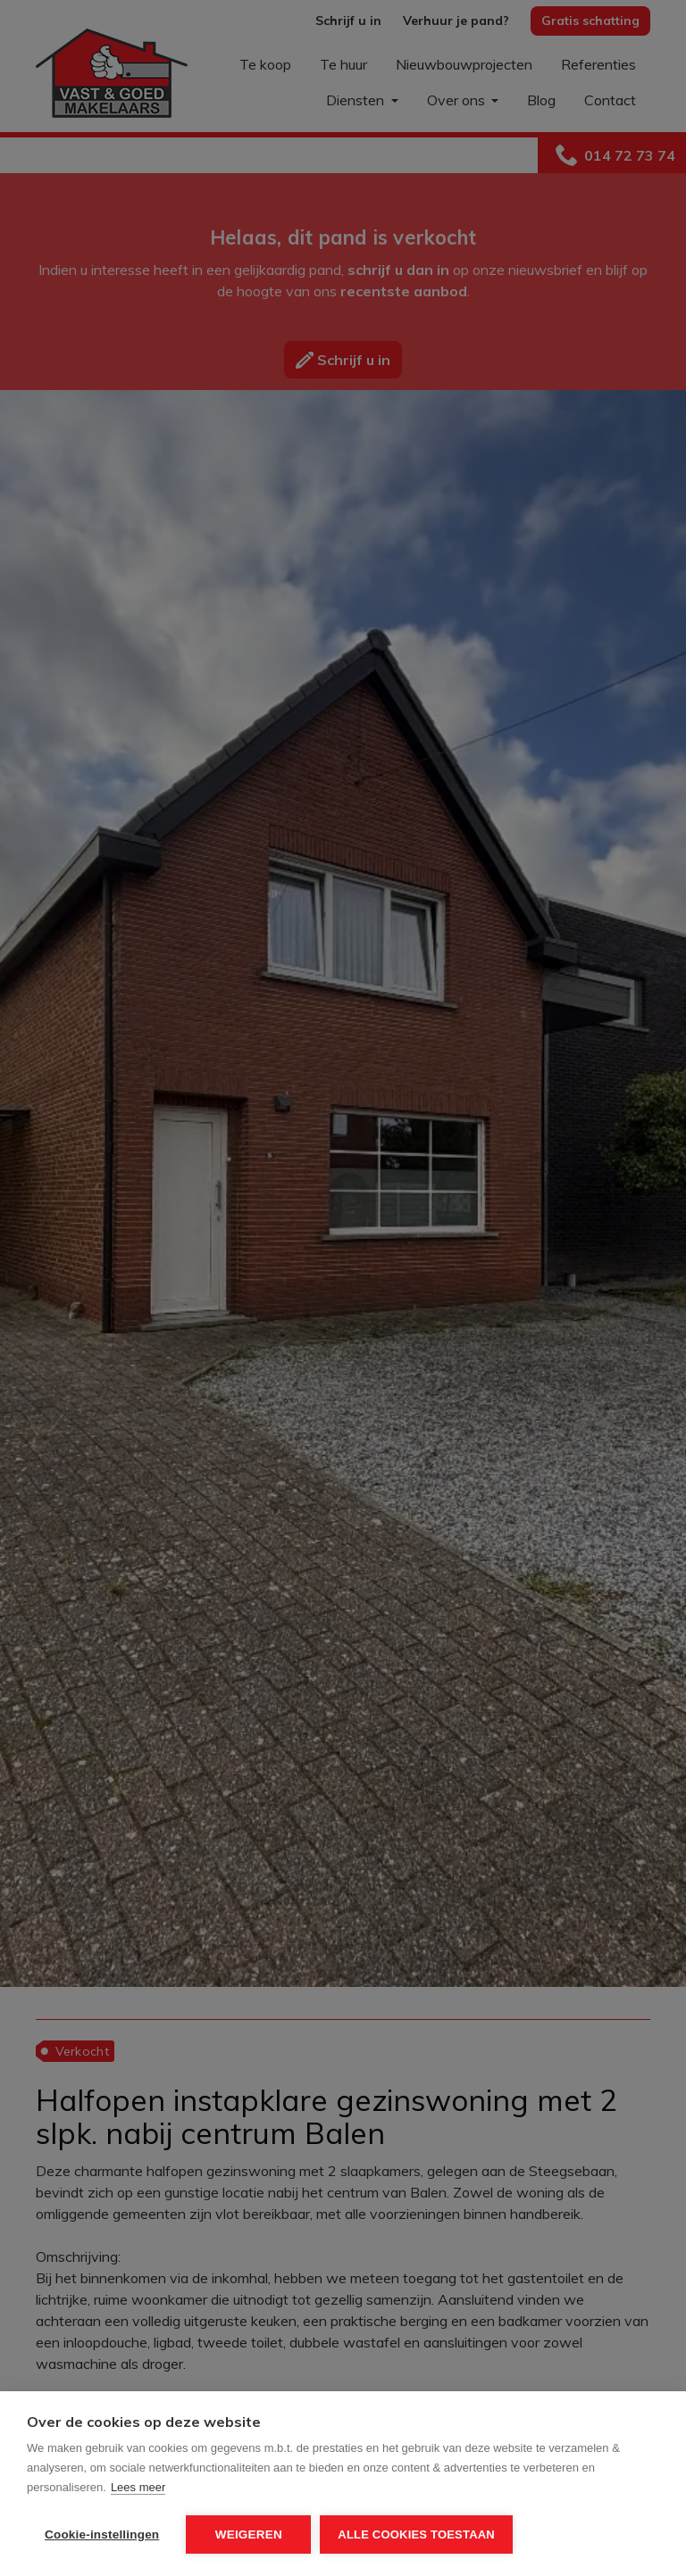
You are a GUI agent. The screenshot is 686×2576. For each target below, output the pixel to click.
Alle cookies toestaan (416, 2534)
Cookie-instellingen (102, 2534)
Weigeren (248, 2534)
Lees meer (138, 2487)
